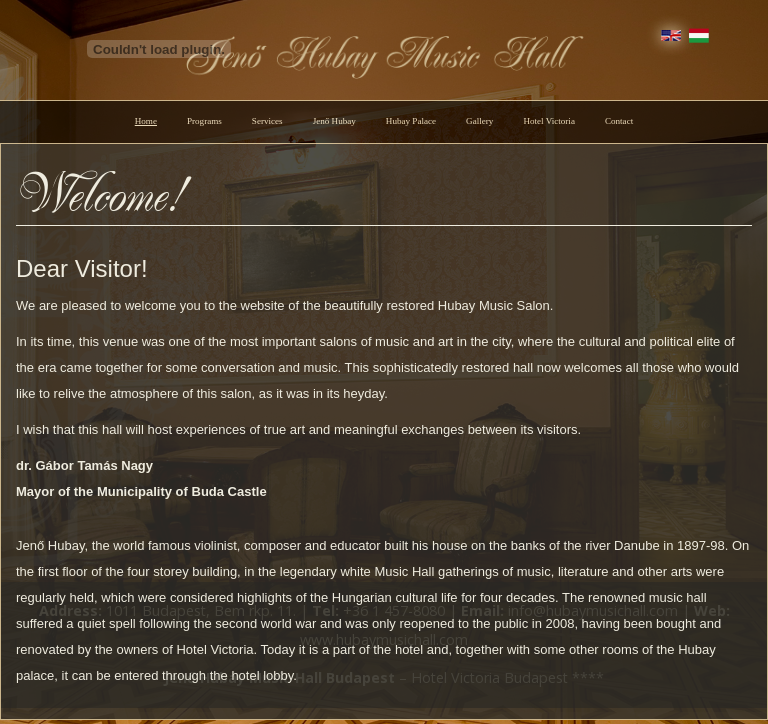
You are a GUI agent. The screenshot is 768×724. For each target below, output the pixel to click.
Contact (619, 121)
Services (267, 121)
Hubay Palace (411, 121)
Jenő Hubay (334, 121)
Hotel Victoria (549, 121)
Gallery (479, 121)
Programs (204, 121)
